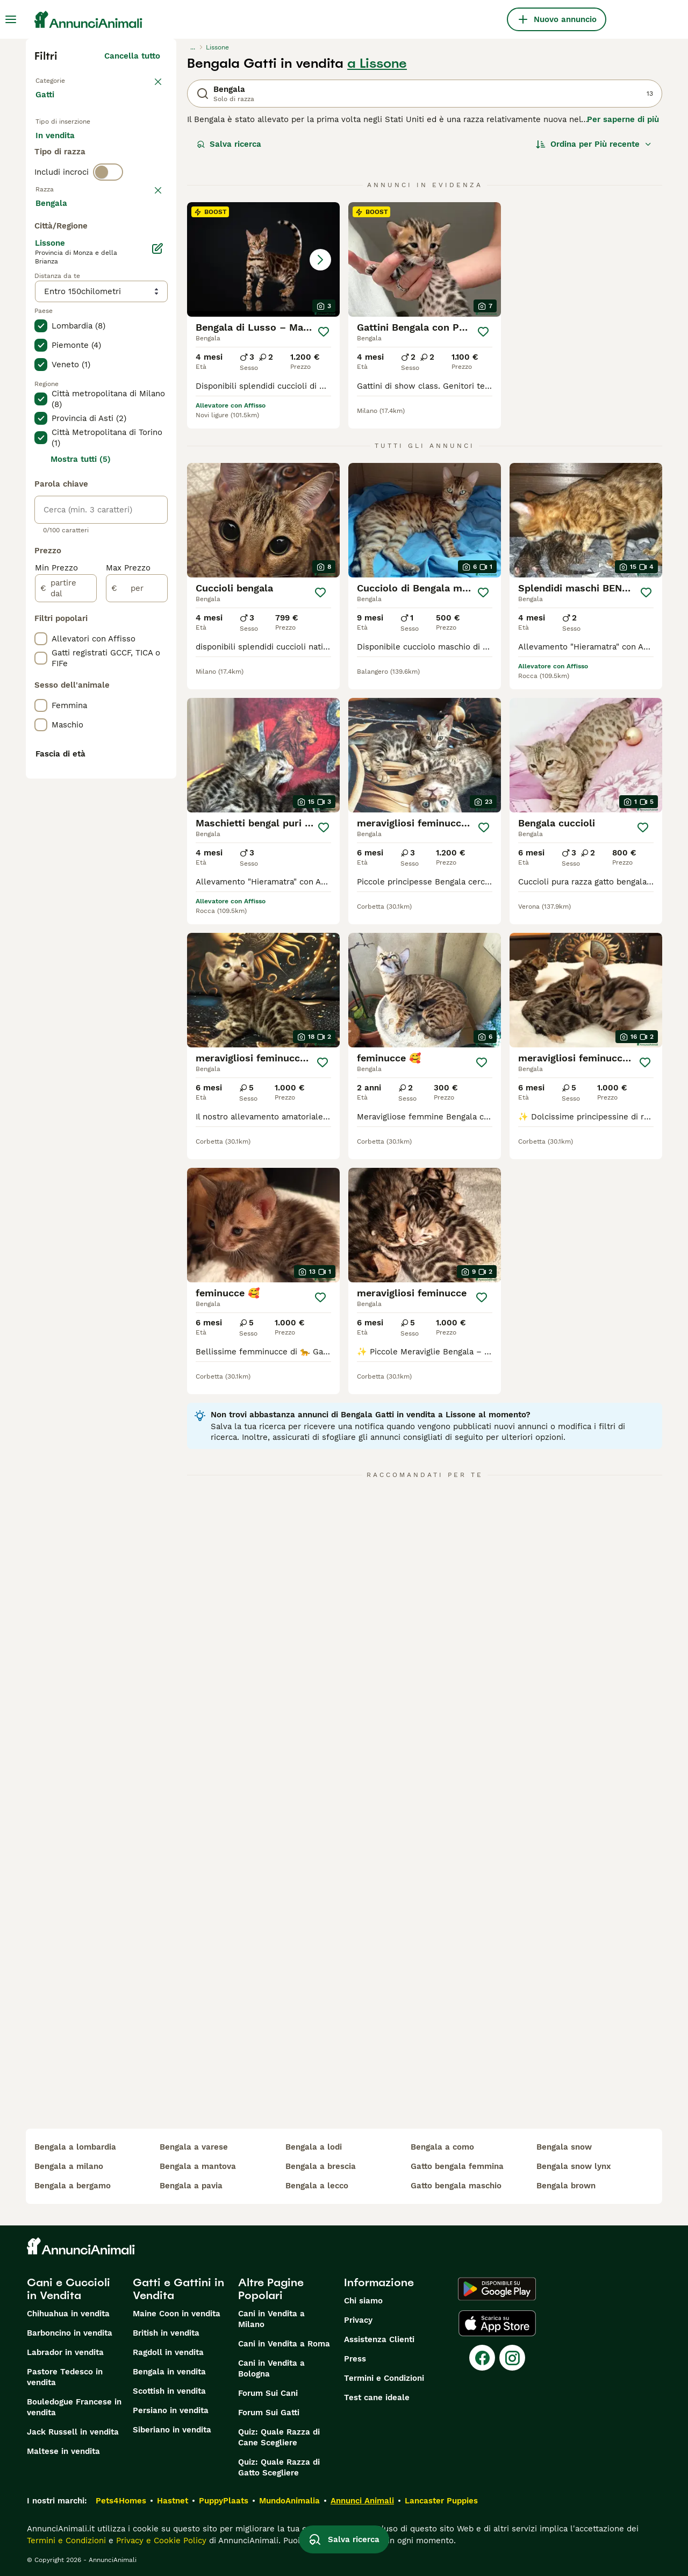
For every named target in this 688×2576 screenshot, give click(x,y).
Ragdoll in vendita (168, 2352)
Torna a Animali (66, 79)
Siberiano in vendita (172, 2430)
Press (355, 2359)
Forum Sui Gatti (268, 2412)
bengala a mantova (198, 2166)
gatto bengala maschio (456, 2185)
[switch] (108, 215)
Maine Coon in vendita (176, 2313)
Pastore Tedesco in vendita (65, 2377)
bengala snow (564, 2147)
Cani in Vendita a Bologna (271, 2368)
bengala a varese (194, 2147)
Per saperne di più (623, 119)
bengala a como (442, 2147)
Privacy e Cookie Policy (159, 2540)
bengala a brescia (320, 2166)
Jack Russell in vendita (73, 2432)
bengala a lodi (313, 2147)
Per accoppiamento (82, 174)
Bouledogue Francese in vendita (74, 2407)
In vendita (63, 148)
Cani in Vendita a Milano (271, 2319)
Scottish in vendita (169, 2391)
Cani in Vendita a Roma (284, 2344)
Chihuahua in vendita (68, 2313)
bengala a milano (68, 2166)
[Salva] (323, 331)
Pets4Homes (121, 2501)
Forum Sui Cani (268, 2393)
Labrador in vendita (65, 2352)
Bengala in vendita (169, 2372)
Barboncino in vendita (69, 2333)
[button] (263, 259)
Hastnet (172, 2501)
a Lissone (377, 63)
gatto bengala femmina (457, 2166)
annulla (145, 237)
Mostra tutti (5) (81, 747)
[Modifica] (157, 536)
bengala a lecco (316, 2185)
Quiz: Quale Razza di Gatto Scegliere (279, 2467)
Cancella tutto (132, 56)
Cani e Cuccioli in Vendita (68, 2289)
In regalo (124, 148)
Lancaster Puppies (441, 2501)
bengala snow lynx (573, 2166)
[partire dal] (66, 876)
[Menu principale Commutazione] (11, 19)
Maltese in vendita (63, 2451)
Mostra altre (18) (136, 489)
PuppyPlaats (223, 2501)
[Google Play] (497, 2289)
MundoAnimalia (289, 2501)
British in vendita (166, 2333)
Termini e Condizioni (384, 2378)
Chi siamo (363, 2301)
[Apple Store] (497, 2323)
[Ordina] (594, 144)
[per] (137, 876)
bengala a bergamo (72, 2185)
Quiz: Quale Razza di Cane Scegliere (279, 2437)
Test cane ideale (377, 2397)
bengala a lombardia (75, 2147)
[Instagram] (512, 2358)
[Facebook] (482, 2358)
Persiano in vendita (171, 2410)
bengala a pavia (191, 2185)
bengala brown (566, 2185)
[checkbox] (41, 293)
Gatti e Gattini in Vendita (178, 2289)
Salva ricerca (229, 144)
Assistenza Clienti (379, 2339)
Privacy (358, 2320)
